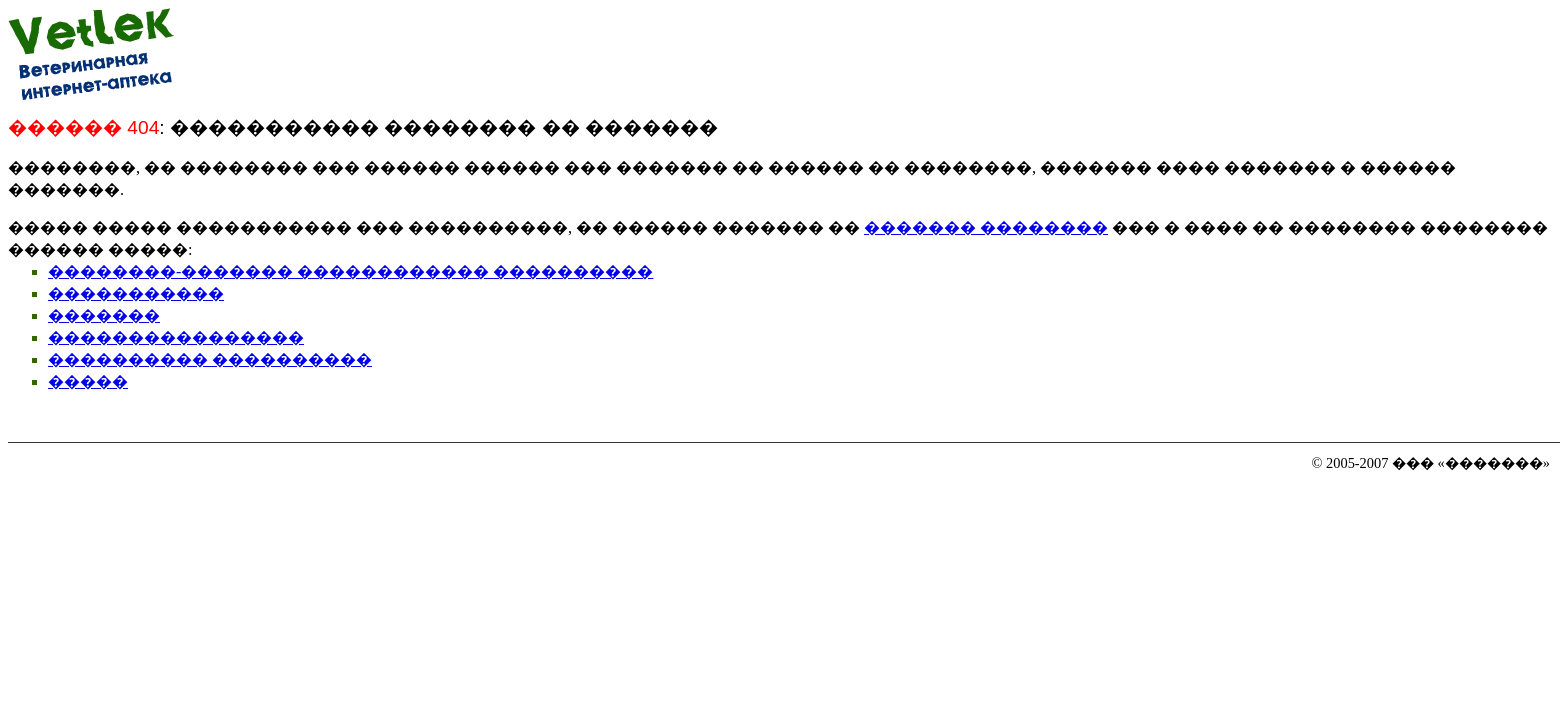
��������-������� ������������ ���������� (350, 271)
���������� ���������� (210, 359)
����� (88, 381)
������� (104, 315)
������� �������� (986, 227)
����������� (136, 293)
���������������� (176, 337)
